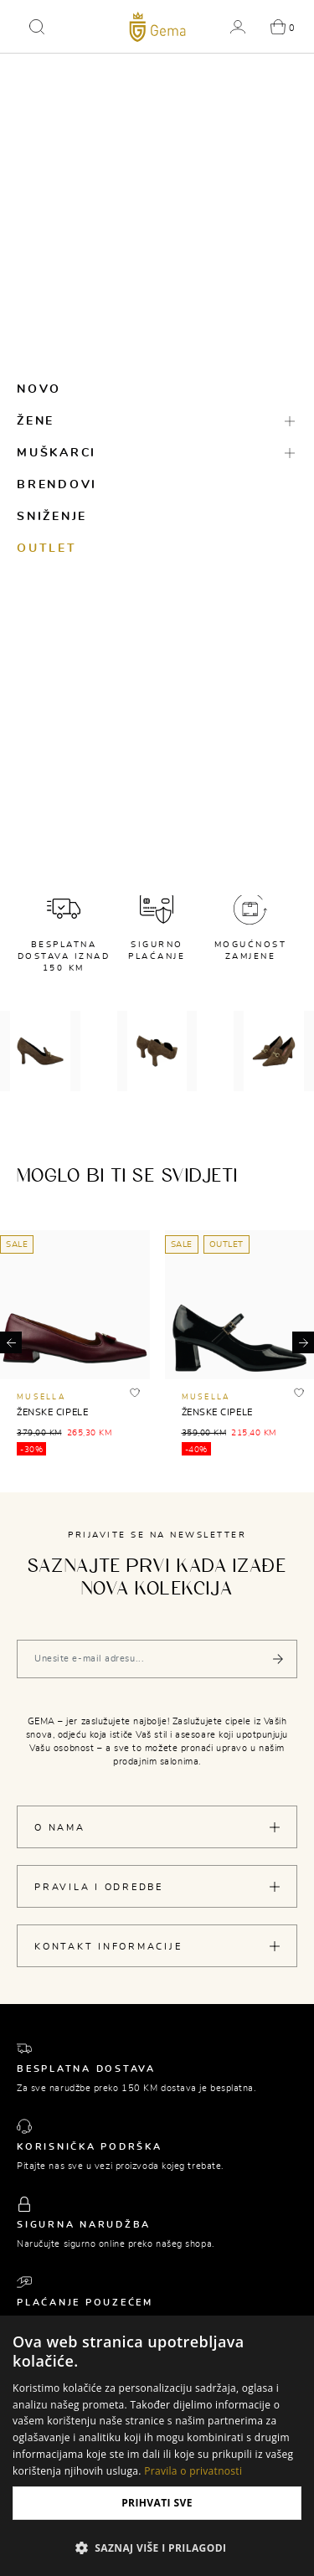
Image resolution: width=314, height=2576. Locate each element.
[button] (36, 26)
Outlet (47, 548)
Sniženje (52, 517)
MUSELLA (41, 1397)
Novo (39, 389)
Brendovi (57, 485)
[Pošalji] (278, 1659)
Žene (35, 421)
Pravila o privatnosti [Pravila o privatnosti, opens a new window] (193, 2471)
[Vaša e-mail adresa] (157, 1659)
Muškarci (56, 453)
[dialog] (157, 2446)
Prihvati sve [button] (157, 2503)
